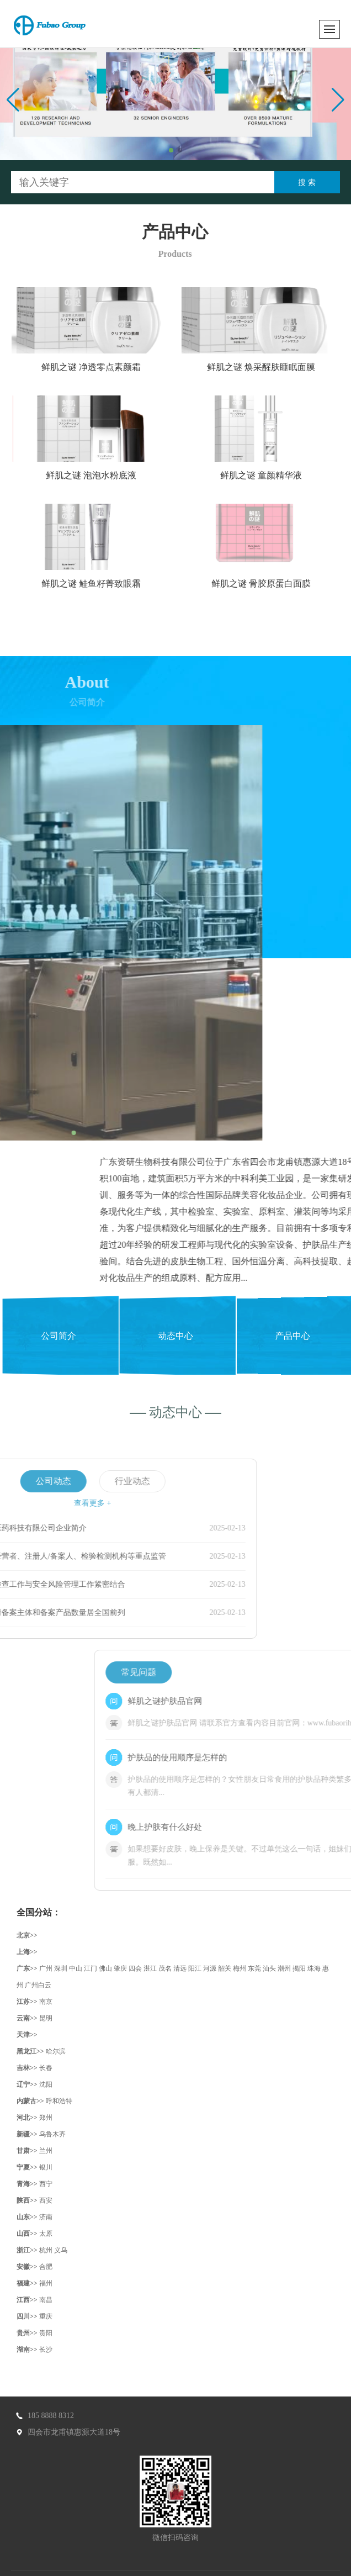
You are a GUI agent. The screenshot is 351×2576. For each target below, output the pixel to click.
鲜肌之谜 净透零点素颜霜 (102, 367)
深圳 (60, 1968)
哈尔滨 (56, 2051)
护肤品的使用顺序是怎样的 (277, 1757)
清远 (180, 1968)
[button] (171, 150)
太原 (45, 2233)
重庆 (45, 2316)
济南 (45, 2217)
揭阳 (299, 1968)
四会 (135, 1968)
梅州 (239, 1968)
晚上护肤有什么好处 (264, 1827)
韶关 (224, 1968)
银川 (45, 2167)
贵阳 (45, 2333)
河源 (209, 1968)
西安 (45, 2200)
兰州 (45, 2151)
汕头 (269, 1968)
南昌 (45, 2300)
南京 (45, 2001)
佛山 (105, 1968)
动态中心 (175, 1335)
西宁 (45, 2184)
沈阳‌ (45, 2084)
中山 (75, 1968)
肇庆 (120, 1968)
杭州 (45, 2250)
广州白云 (38, 1985)
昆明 (45, 2018)
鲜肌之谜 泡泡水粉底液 (102, 475)
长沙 (45, 2349)
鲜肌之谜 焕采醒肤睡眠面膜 (273, 367)
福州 (45, 2283)
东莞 (254, 1968)
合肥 (45, 2267)
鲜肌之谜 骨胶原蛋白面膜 (272, 583)
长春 (45, 2068)
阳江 (194, 1968)
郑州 (45, 2117)
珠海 (314, 1968)
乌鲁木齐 (52, 2134)
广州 (45, 1968)
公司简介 (58, 1335)
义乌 (60, 2250)
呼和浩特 (59, 2101)
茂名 (165, 1968)
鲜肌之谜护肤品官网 (264, 1701)
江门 (90, 1968)
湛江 (150, 1968)
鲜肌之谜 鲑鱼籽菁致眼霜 (102, 583)
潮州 (284, 1968)
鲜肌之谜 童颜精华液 (272, 475)
